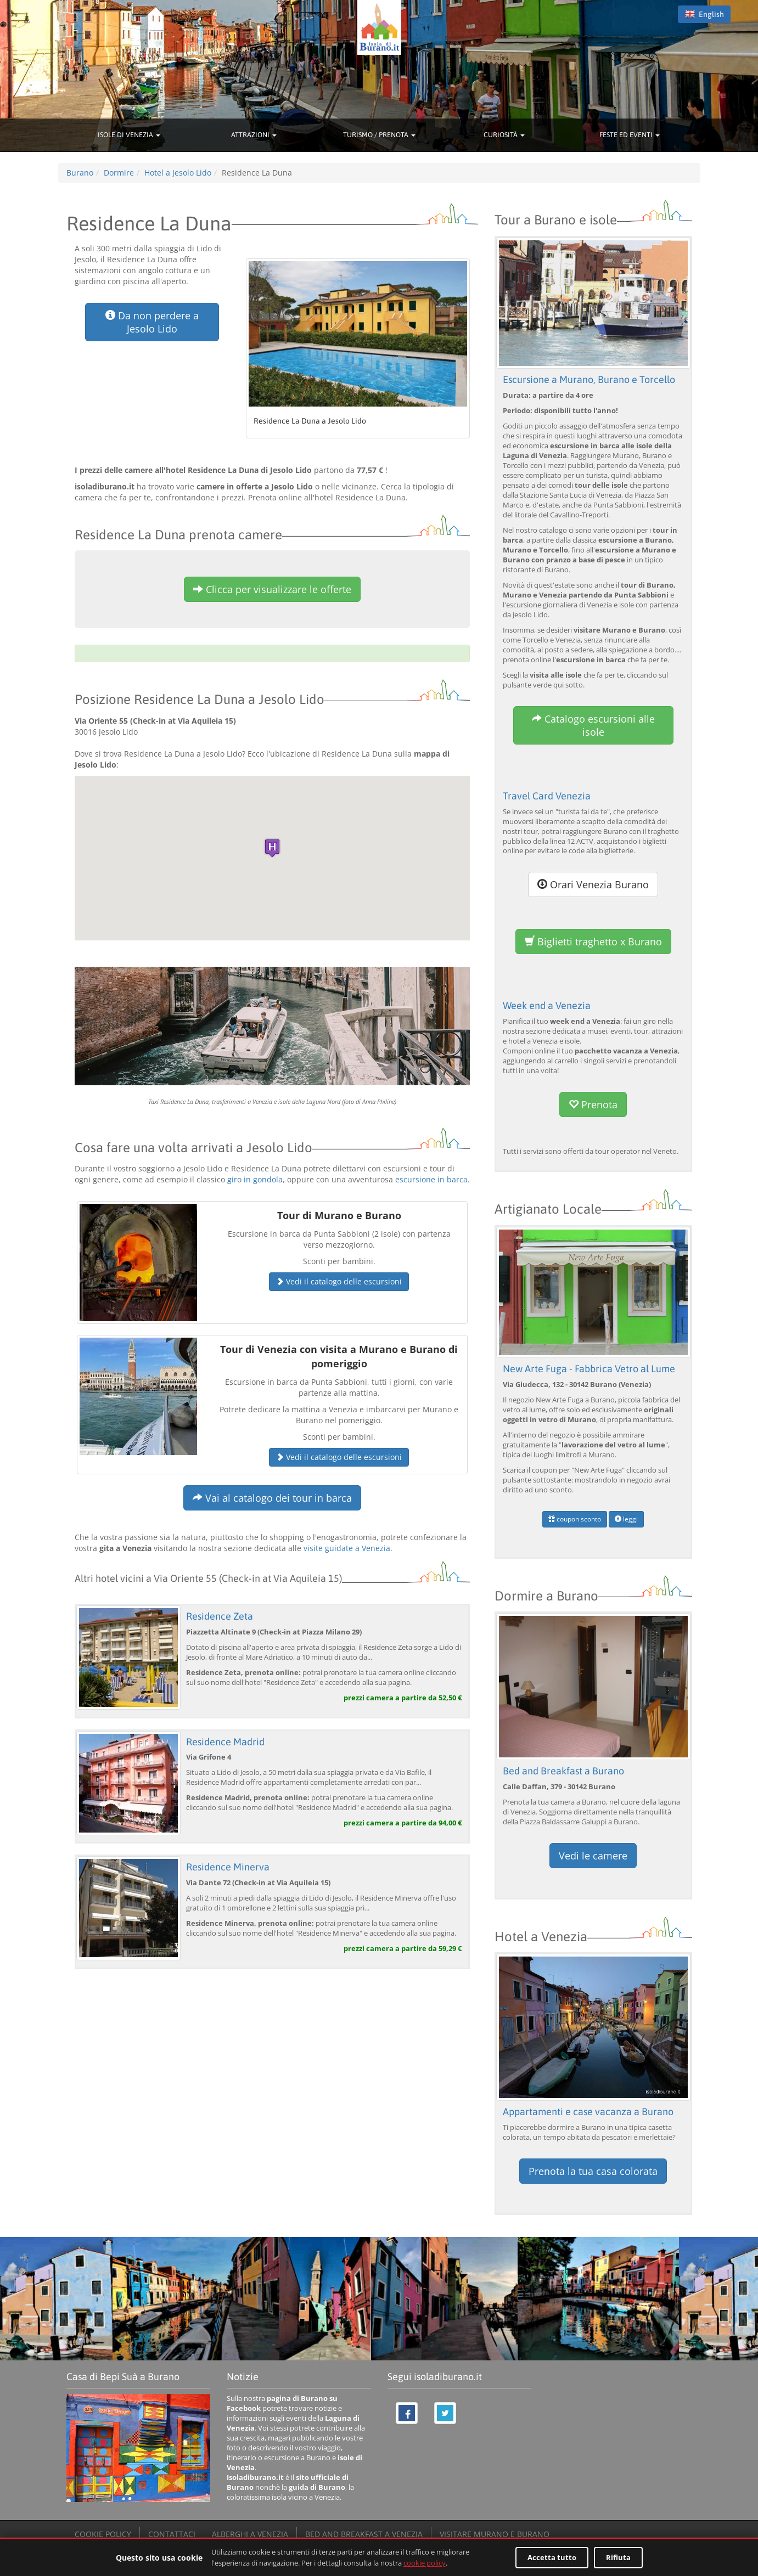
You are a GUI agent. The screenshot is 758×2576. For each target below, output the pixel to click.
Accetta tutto (551, 2557)
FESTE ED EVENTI (629, 135)
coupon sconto (574, 1519)
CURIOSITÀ (504, 135)
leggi (626, 1519)
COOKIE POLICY (103, 2534)
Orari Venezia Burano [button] (593, 884)
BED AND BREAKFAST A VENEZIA (364, 2534)
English (704, 14)
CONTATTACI (171, 2534)
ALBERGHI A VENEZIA (250, 2534)
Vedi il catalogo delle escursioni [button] (339, 1281)
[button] (272, 848)
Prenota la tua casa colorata (593, 2171)
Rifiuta (618, 2557)
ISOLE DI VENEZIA (129, 135)
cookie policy (424, 2563)
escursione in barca (431, 1179)
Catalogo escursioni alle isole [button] (593, 725)
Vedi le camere (593, 1855)
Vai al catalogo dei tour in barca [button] (272, 1497)
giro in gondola (255, 1179)
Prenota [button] (593, 1104)
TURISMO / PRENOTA (379, 135)
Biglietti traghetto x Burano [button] (593, 941)
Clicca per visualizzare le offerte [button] (272, 589)
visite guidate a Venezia (347, 1548)
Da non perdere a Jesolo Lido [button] (152, 322)
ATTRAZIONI (254, 135)
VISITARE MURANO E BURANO (494, 2534)
